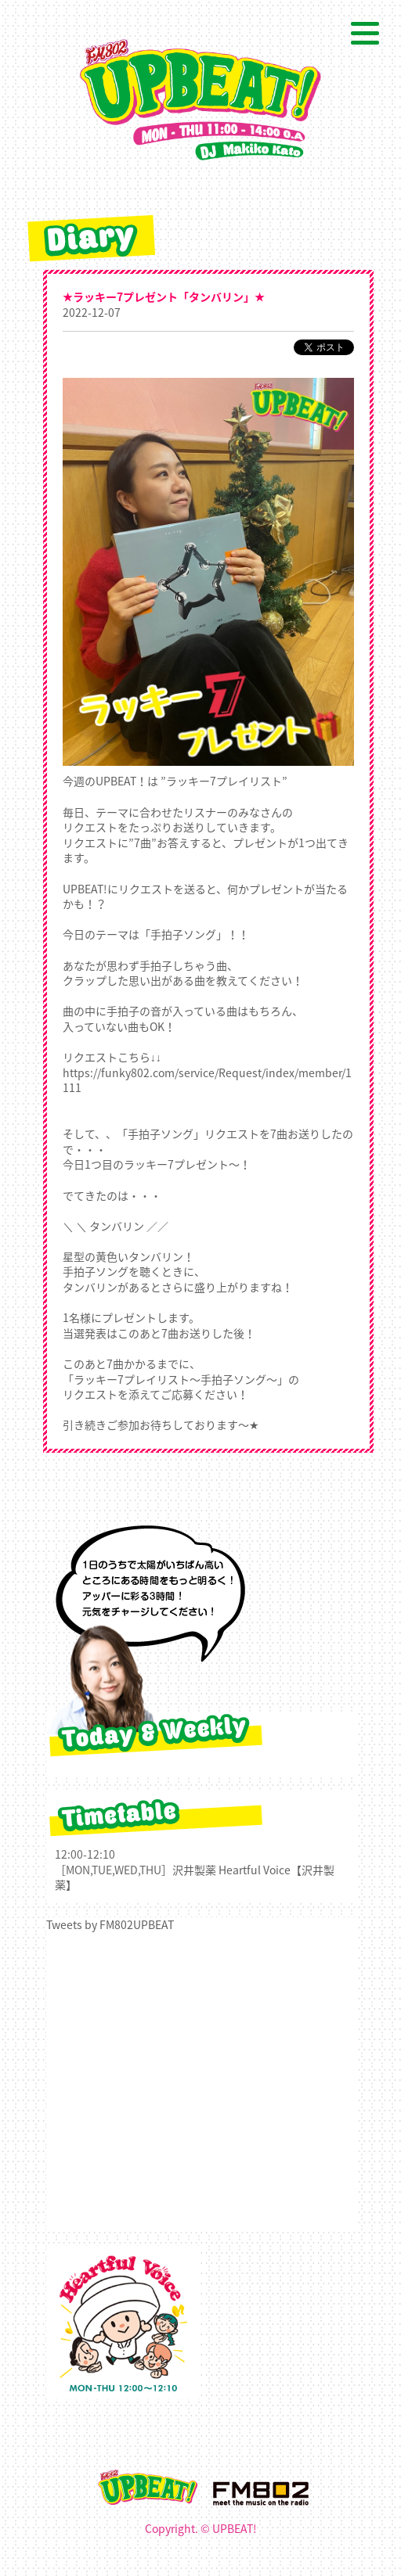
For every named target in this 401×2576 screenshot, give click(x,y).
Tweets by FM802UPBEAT (110, 1924)
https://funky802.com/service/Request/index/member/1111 (207, 1080)
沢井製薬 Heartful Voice (231, 1869)
